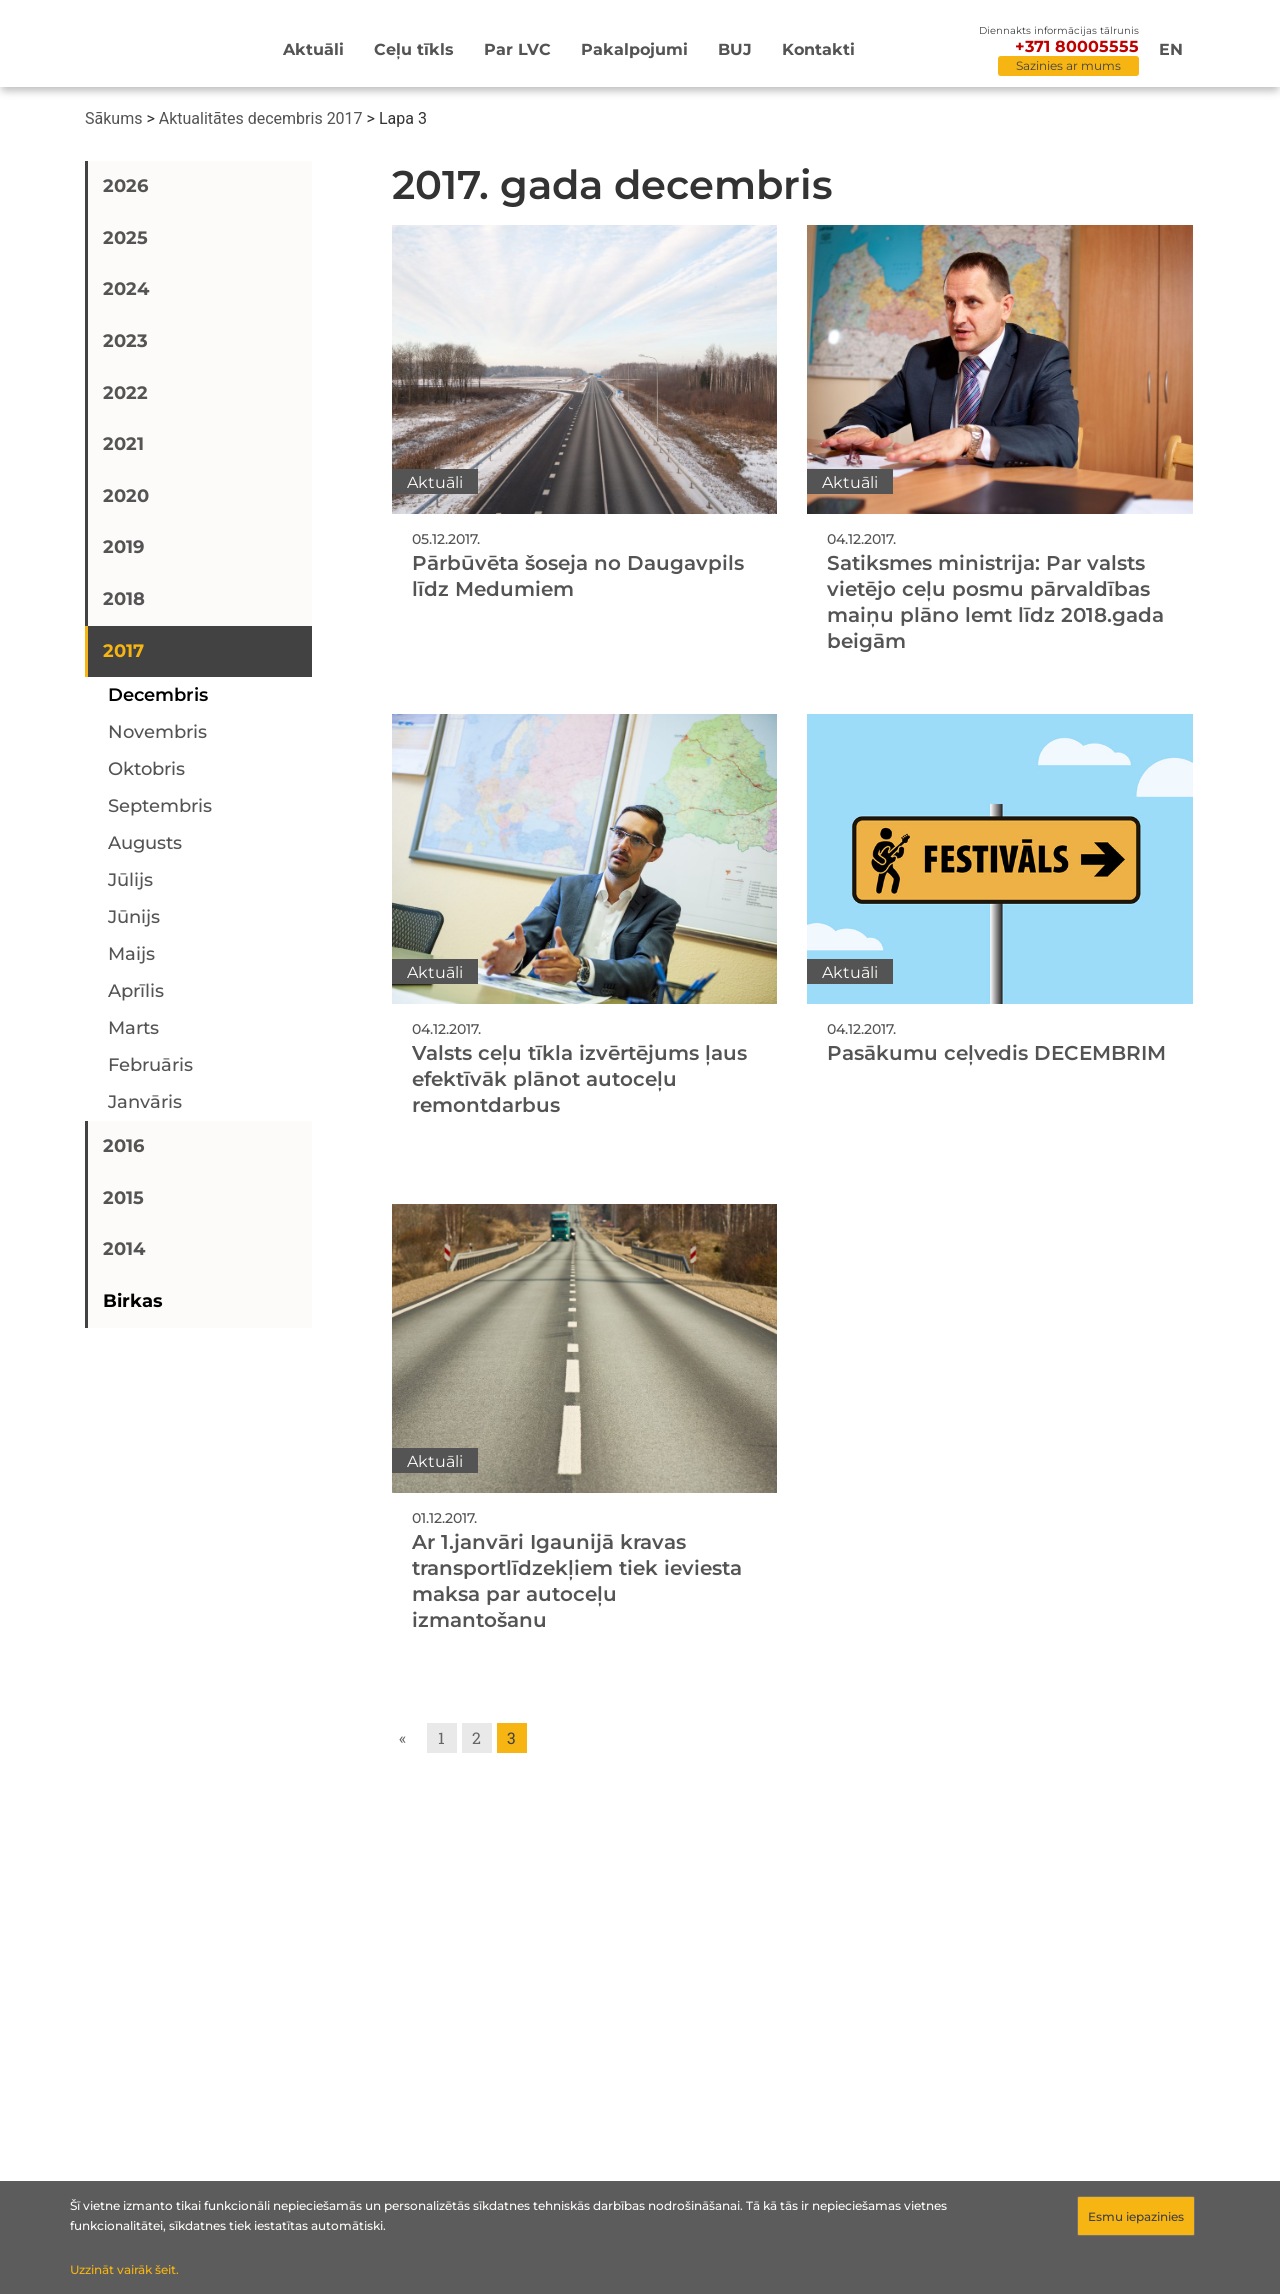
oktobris (146, 769)
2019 (123, 547)
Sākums (113, 118)
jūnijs (134, 917)
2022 (125, 393)
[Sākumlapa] (144, 46)
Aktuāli (313, 49)
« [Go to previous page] (402, 1737)
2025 (125, 238)
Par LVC (517, 49)
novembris (157, 732)
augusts (145, 843)
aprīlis (136, 991)
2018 (124, 599)
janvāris (145, 1102)
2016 (123, 1146)
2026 (125, 186)
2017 (123, 651)
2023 (125, 341)
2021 (123, 444)
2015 (123, 1198)
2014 (124, 1249)
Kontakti (818, 49)
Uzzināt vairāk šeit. (124, 2269)
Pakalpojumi (634, 49)
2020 (126, 496)
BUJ (735, 49)
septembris (160, 806)
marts (133, 1028)
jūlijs (130, 880)
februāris (150, 1065)
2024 (126, 289)
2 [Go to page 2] (476, 1737)
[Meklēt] (945, 51)
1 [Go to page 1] (441, 1737)
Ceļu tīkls (414, 49)
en (1171, 49)
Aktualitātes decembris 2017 (261, 118)
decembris (158, 695)
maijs (131, 954)
